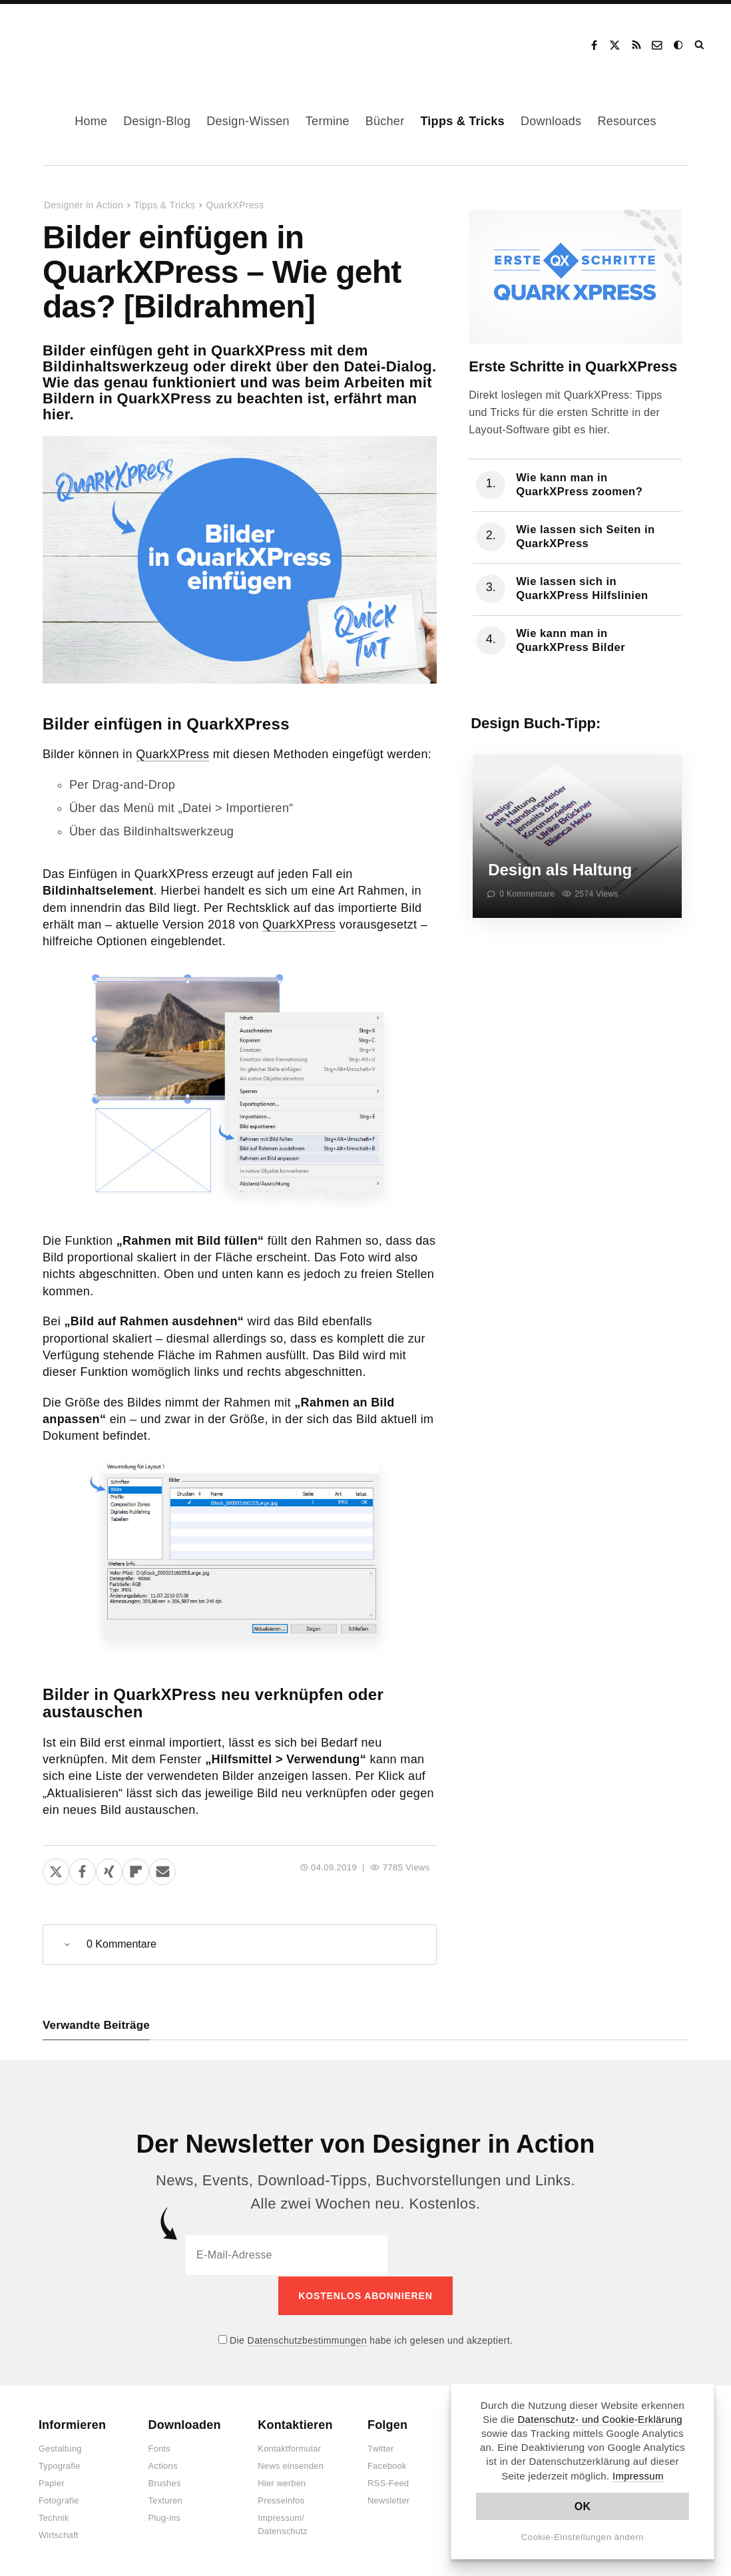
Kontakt (657, 45)
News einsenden (291, 2465)
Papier (52, 2482)
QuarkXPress (235, 205)
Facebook (594, 45)
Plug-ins (164, 2517)
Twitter (380, 2448)
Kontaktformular (289, 2448)
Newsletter (388, 2500)
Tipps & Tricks (462, 121)
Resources (626, 121)
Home (91, 121)
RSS (636, 45)
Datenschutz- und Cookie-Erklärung (599, 2419)
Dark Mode (679, 45)
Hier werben (282, 2482)
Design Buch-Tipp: (536, 723)
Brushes (164, 2482)
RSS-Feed (388, 2482)
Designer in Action (89, 41)
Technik (54, 2517)
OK (583, 2506)
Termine (328, 121)
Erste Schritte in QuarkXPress (573, 366)
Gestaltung (60, 2448)
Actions (163, 2465)
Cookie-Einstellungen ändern (582, 2537)
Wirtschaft (59, 2534)
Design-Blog (156, 121)
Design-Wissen (248, 121)
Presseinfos (281, 2500)
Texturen (165, 2500)
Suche (700, 45)
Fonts (159, 2448)
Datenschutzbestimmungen (307, 2339)
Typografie (60, 2465)
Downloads (551, 121)
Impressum (638, 2475)
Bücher (385, 121)
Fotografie (59, 2500)
